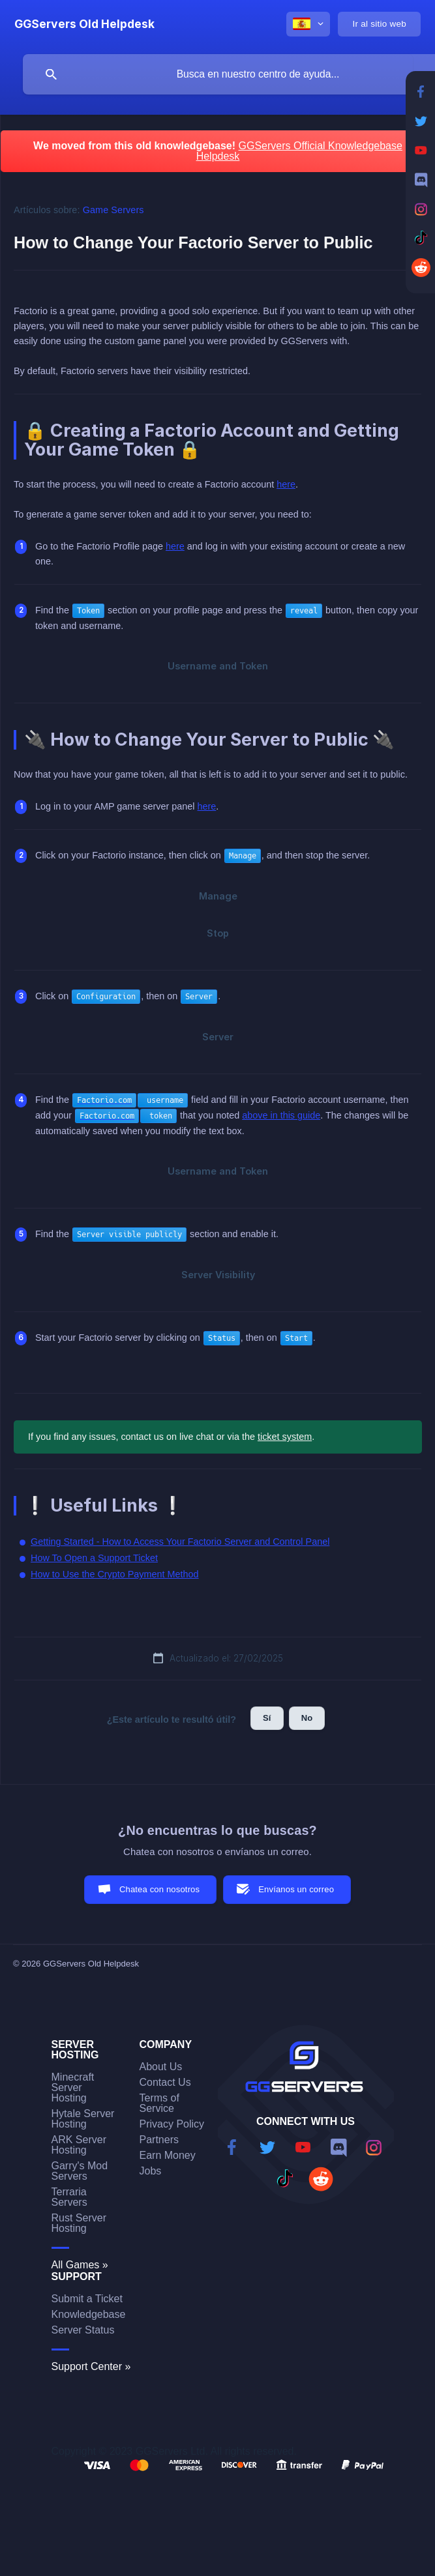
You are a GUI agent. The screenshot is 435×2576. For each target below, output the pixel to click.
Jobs (151, 2170)
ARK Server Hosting (79, 2145)
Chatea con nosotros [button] (159, 1889)
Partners (159, 2139)
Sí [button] (267, 1718)
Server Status (83, 2329)
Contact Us (165, 2082)
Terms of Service (159, 2103)
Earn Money (168, 2155)
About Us (161, 2066)
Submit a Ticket (87, 2298)
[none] (84, 24)
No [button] (307, 1718)
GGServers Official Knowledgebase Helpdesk (299, 151)
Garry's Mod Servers (80, 2171)
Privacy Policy (172, 2124)
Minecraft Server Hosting (73, 2087)
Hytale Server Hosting (83, 2119)
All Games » (80, 2264)
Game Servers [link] (113, 210)
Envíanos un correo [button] (296, 1889)
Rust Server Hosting (79, 2223)
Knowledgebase (89, 2314)
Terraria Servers (69, 2197)
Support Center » (91, 2366)
